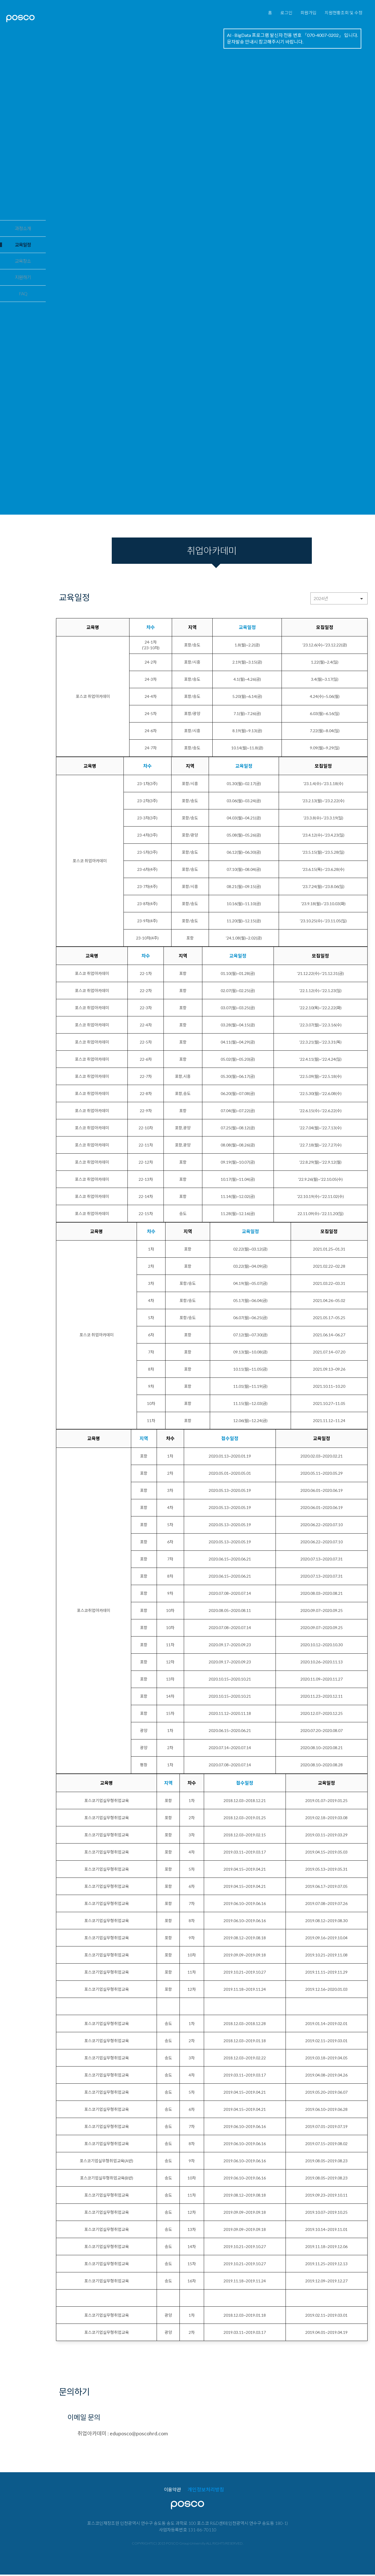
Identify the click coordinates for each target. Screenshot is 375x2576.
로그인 (270, 16)
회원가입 (297, 16)
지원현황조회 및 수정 (339, 16)
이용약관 (166, 2490)
